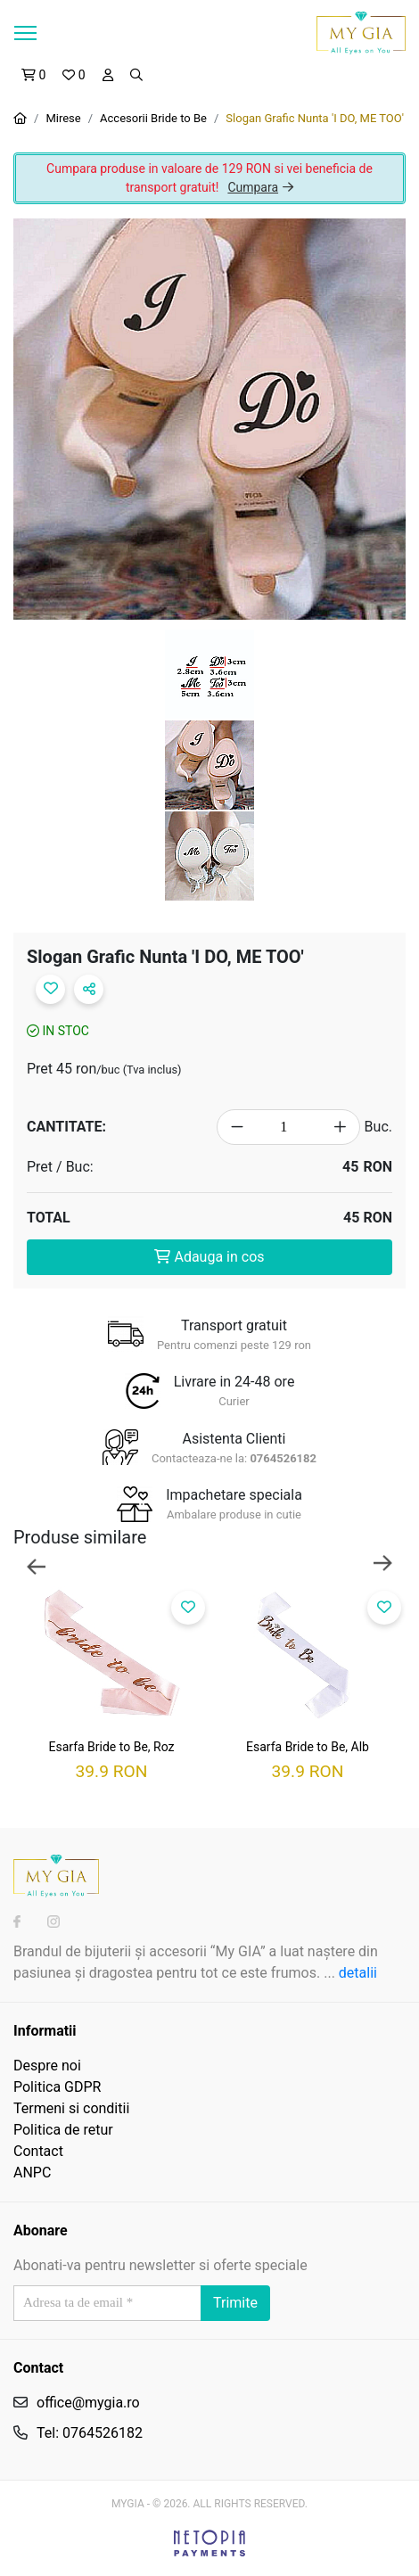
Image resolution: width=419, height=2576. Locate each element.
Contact (38, 2151)
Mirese (62, 118)
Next (383, 1565)
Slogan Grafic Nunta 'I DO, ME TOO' (315, 118)
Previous (36, 1565)
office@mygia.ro (88, 2402)
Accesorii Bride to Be (153, 118)
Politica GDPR (57, 2086)
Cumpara (260, 187)
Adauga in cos (209, 1256)
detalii (358, 1972)
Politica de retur (63, 2129)
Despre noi (47, 2065)
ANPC (32, 2172)
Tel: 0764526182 (90, 2432)
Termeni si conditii (71, 2108)
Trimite (235, 2302)
